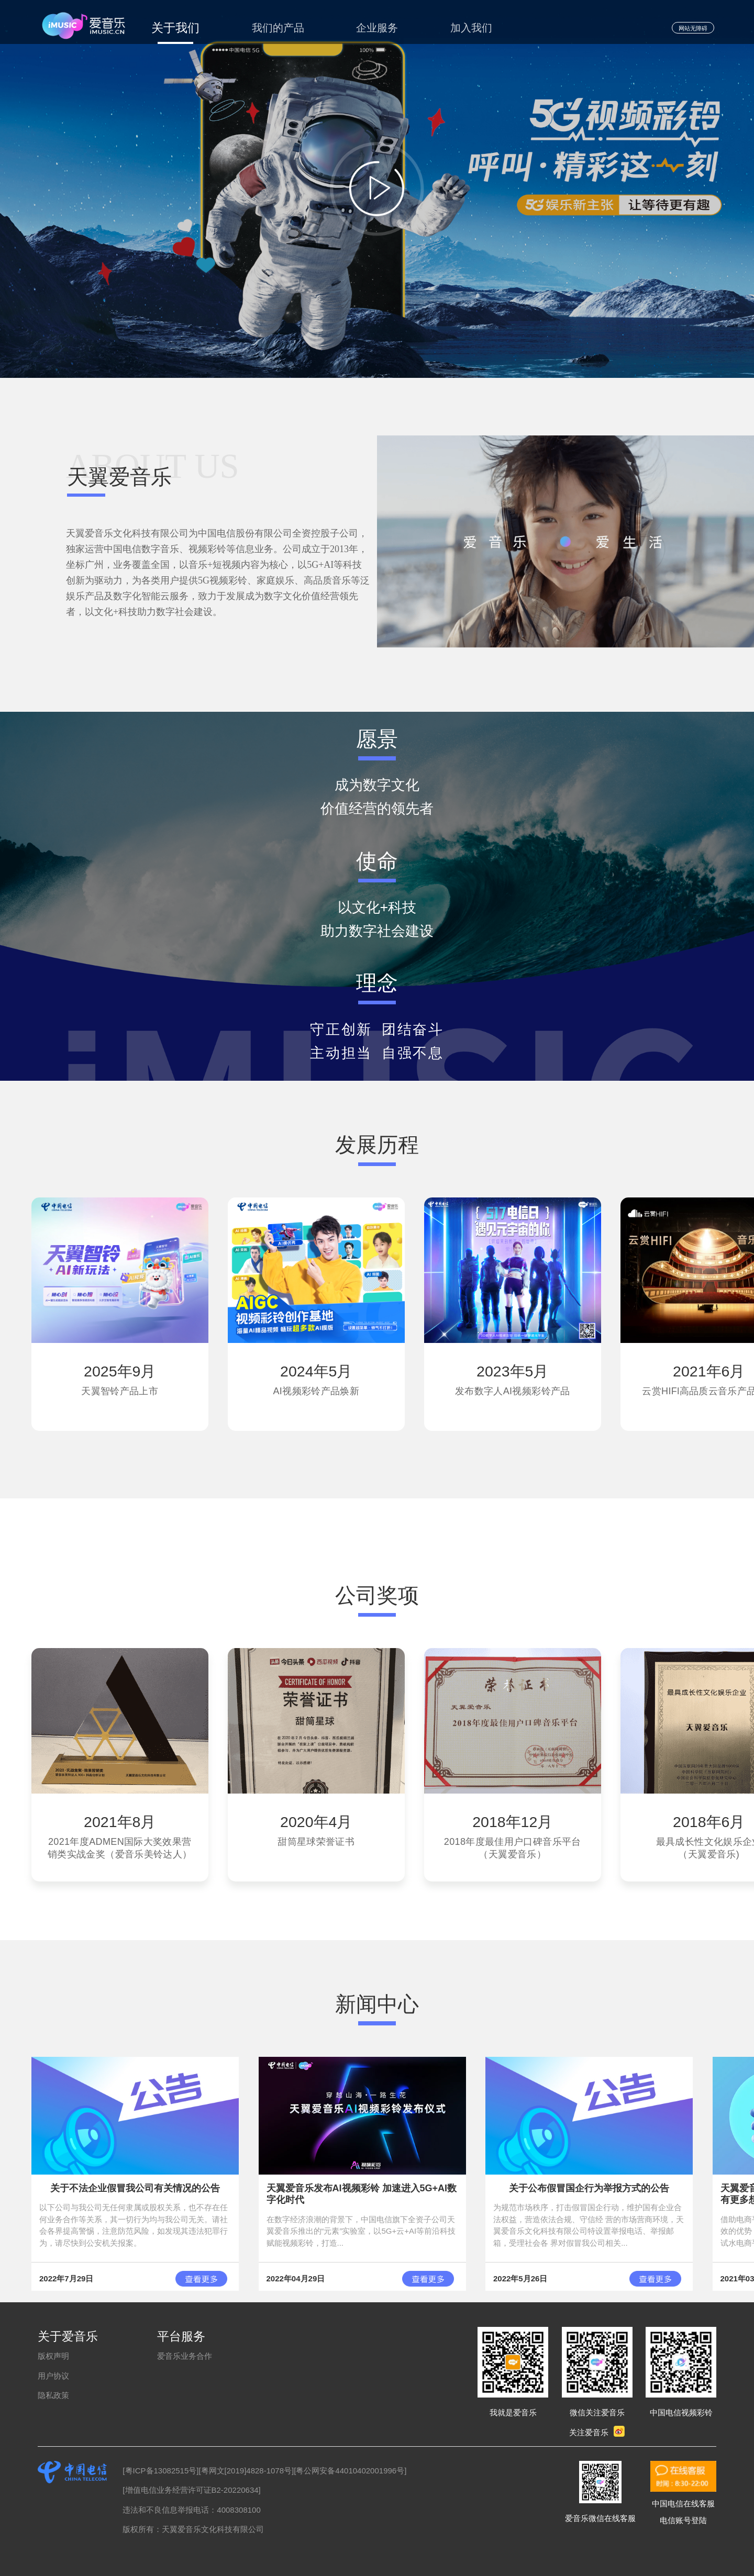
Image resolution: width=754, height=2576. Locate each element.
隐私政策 (53, 2395)
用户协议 (53, 2375)
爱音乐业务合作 (184, 2355)
